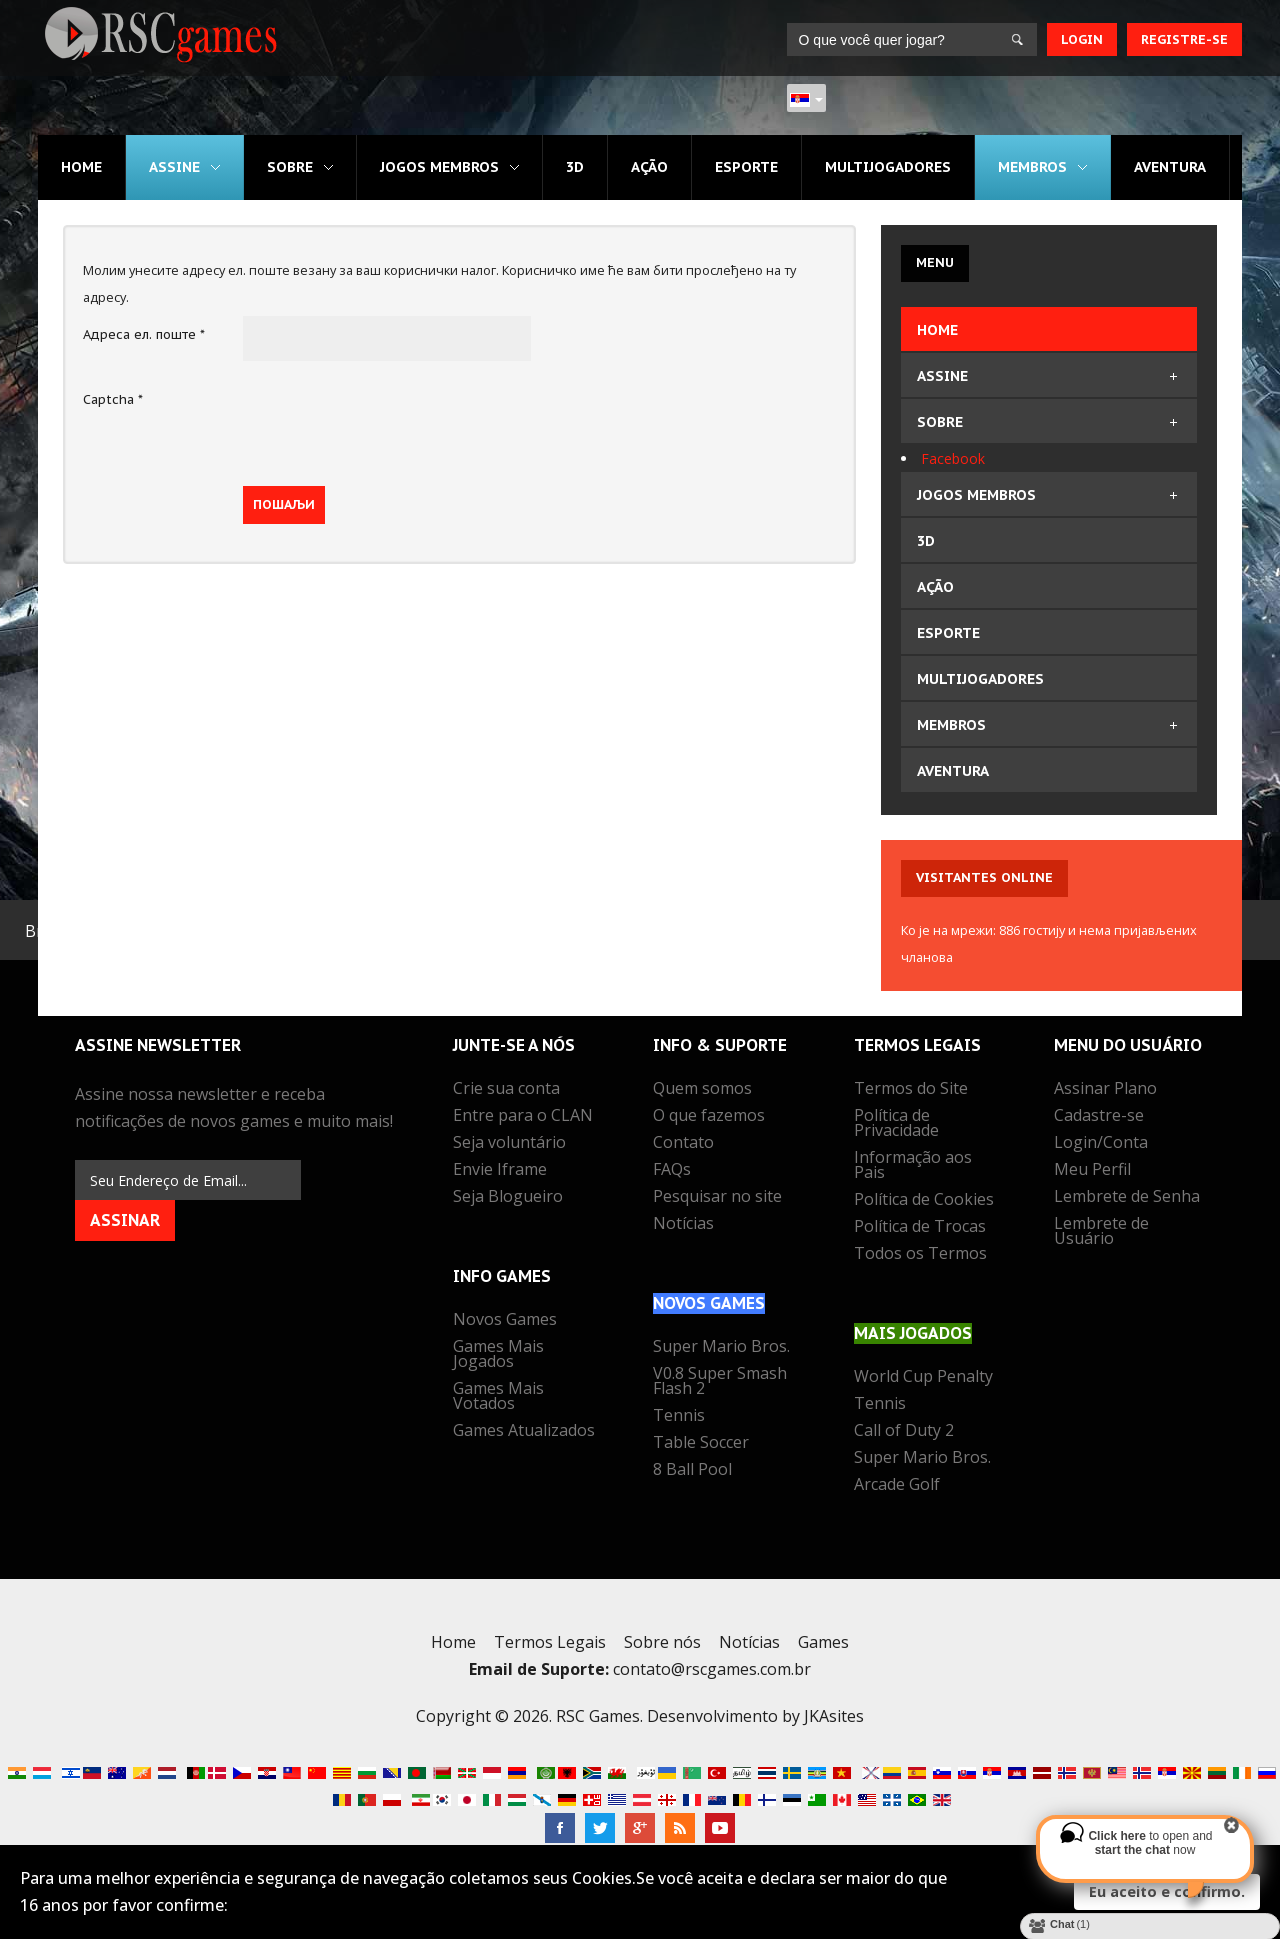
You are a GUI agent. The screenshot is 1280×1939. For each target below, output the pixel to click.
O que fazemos (709, 1117)
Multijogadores (888, 167)
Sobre (290, 167)
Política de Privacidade (896, 1124)
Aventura (1171, 167)
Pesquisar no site (717, 1198)
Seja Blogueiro (508, 1198)
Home (81, 167)
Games (823, 1642)
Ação (649, 167)
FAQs (672, 1171)
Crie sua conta (506, 1090)
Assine (174, 167)
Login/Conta (1101, 1144)
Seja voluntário (509, 1144)
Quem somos (702, 1090)
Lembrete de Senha (1127, 1198)
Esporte (746, 167)
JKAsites (834, 1716)
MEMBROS (1033, 167)
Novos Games (505, 1321)
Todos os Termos (920, 1255)
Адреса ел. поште (144, 334)
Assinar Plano (1105, 1090)
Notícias (683, 1225)
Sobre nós (662, 1642)
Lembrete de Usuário (1101, 1232)
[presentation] (395, 420)
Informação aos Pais (913, 1166)
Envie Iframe (500, 1171)
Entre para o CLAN (523, 1117)
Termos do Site (911, 1090)
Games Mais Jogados (498, 1355)
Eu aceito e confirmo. (1167, 1891)
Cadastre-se (1099, 1117)
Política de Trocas (920, 1228)
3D (575, 167)
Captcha (113, 399)
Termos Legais (550, 1642)
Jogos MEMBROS (439, 167)
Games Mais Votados (498, 1397)
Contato (683, 1144)
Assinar (125, 1220)
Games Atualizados (524, 1432)
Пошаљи (284, 504)
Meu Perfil (1092, 1171)
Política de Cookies (924, 1201)
